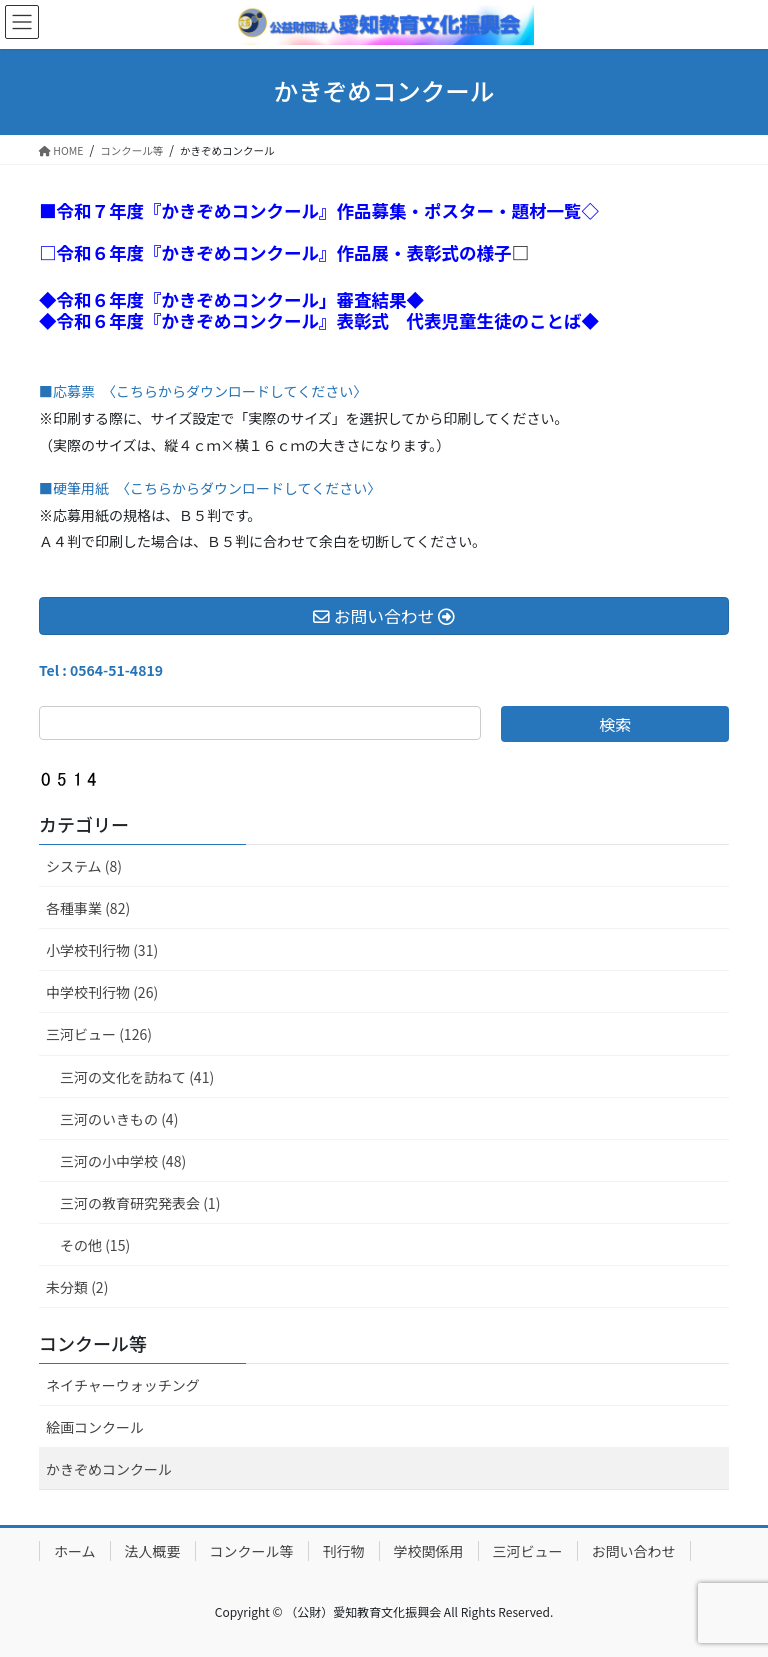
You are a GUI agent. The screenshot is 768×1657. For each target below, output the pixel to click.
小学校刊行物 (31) (102, 950)
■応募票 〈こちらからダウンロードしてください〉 (203, 391)
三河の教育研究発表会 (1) (140, 1203)
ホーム (75, 1551)
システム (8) (84, 866)
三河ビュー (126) (99, 1034)
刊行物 (344, 1551)
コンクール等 (93, 1343)
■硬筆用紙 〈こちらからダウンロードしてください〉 (210, 488)
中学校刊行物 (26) (102, 992)
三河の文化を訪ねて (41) (137, 1077)
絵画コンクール (95, 1427)
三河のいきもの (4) (119, 1119)
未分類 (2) (77, 1287)
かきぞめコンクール (109, 1469)
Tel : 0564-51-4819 (101, 670)
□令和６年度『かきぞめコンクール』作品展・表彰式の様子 (275, 252)
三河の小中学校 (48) (123, 1161)
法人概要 (153, 1551)
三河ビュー (528, 1551)
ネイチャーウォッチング (123, 1385)
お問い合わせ (634, 1551)
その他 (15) (95, 1245)
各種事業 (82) (88, 908)
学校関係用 (429, 1551)
